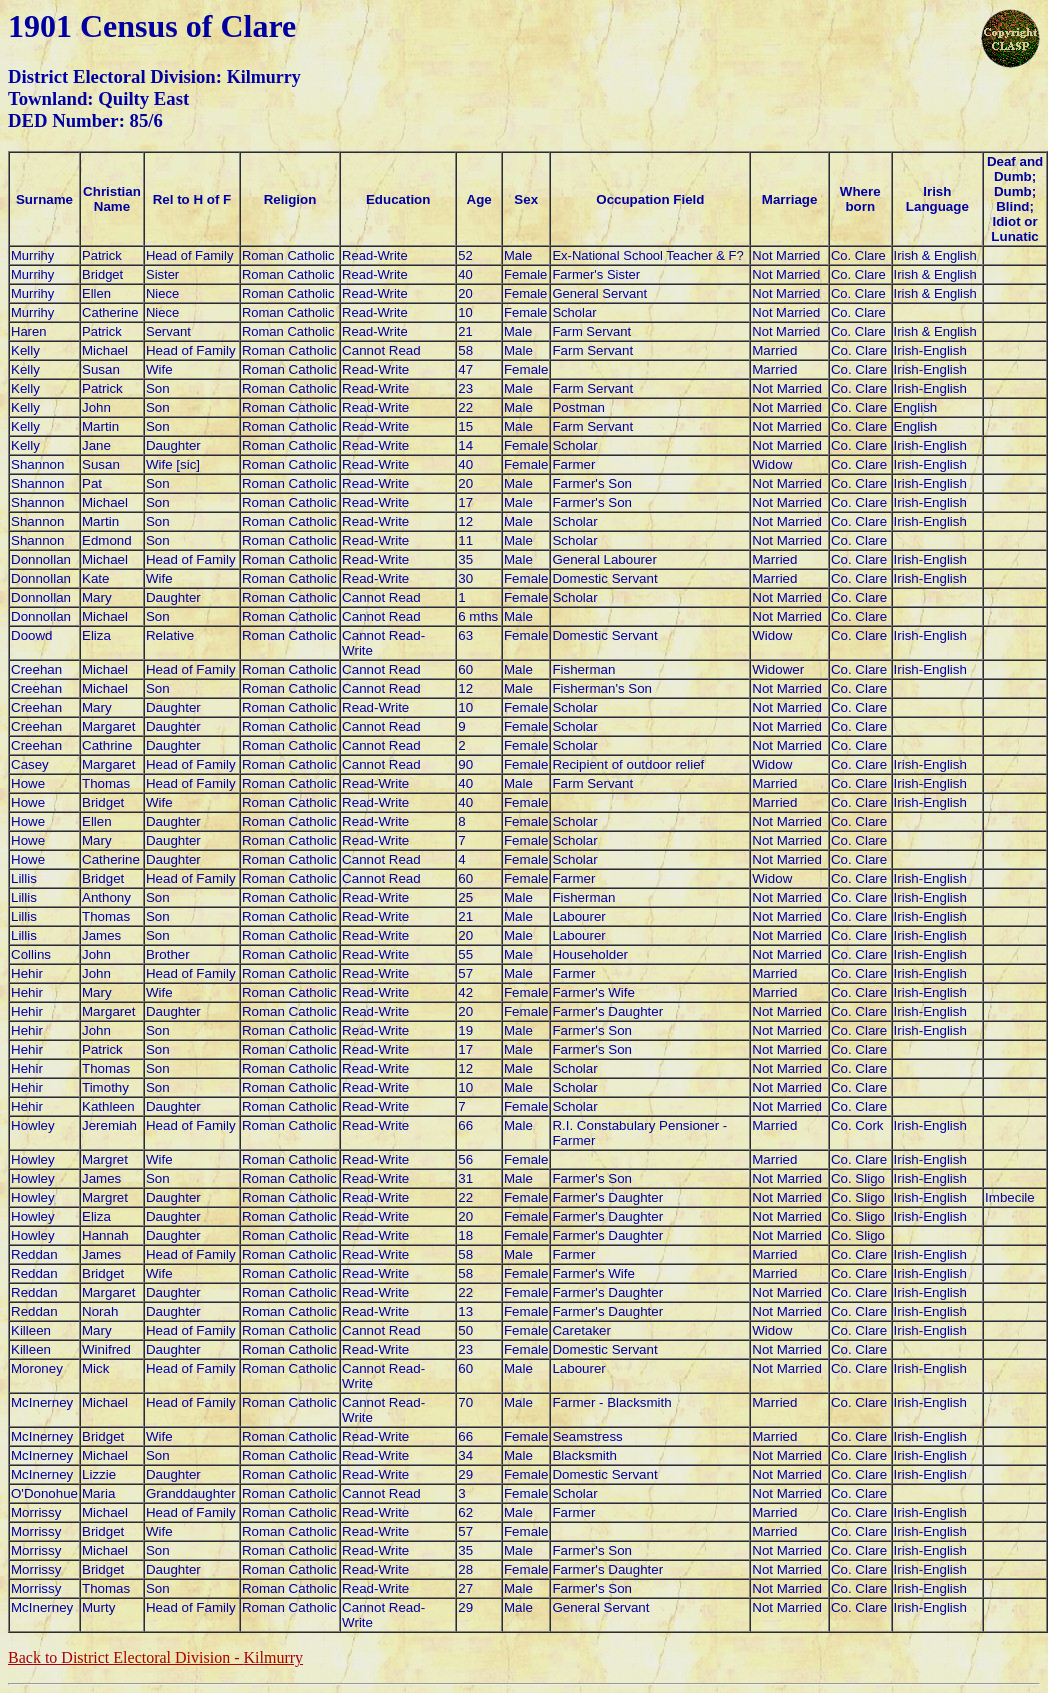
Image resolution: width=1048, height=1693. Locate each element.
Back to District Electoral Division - (155, 1657)
